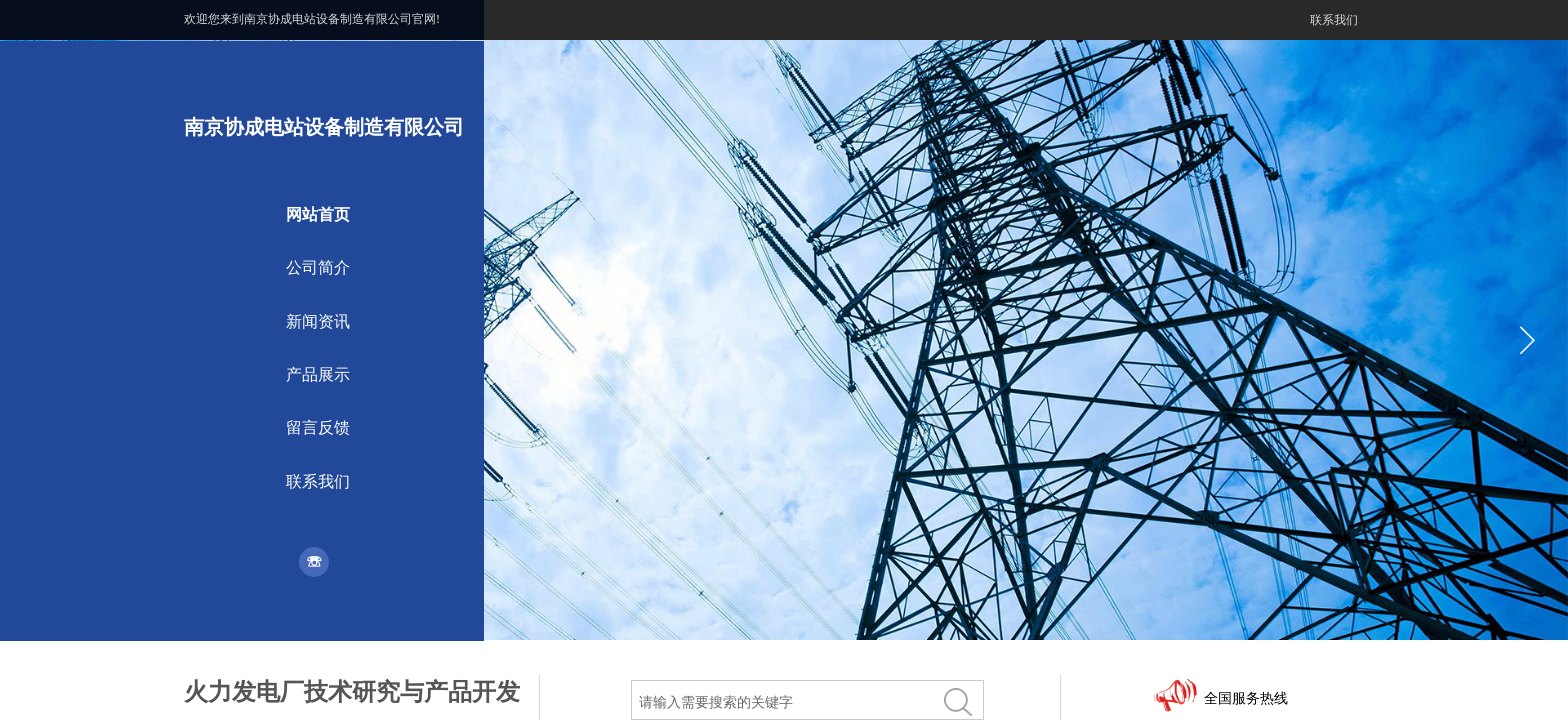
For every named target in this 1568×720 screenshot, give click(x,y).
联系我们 (318, 481)
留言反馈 (318, 427)
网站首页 (318, 214)
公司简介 (318, 267)
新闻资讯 (318, 321)
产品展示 (318, 374)
